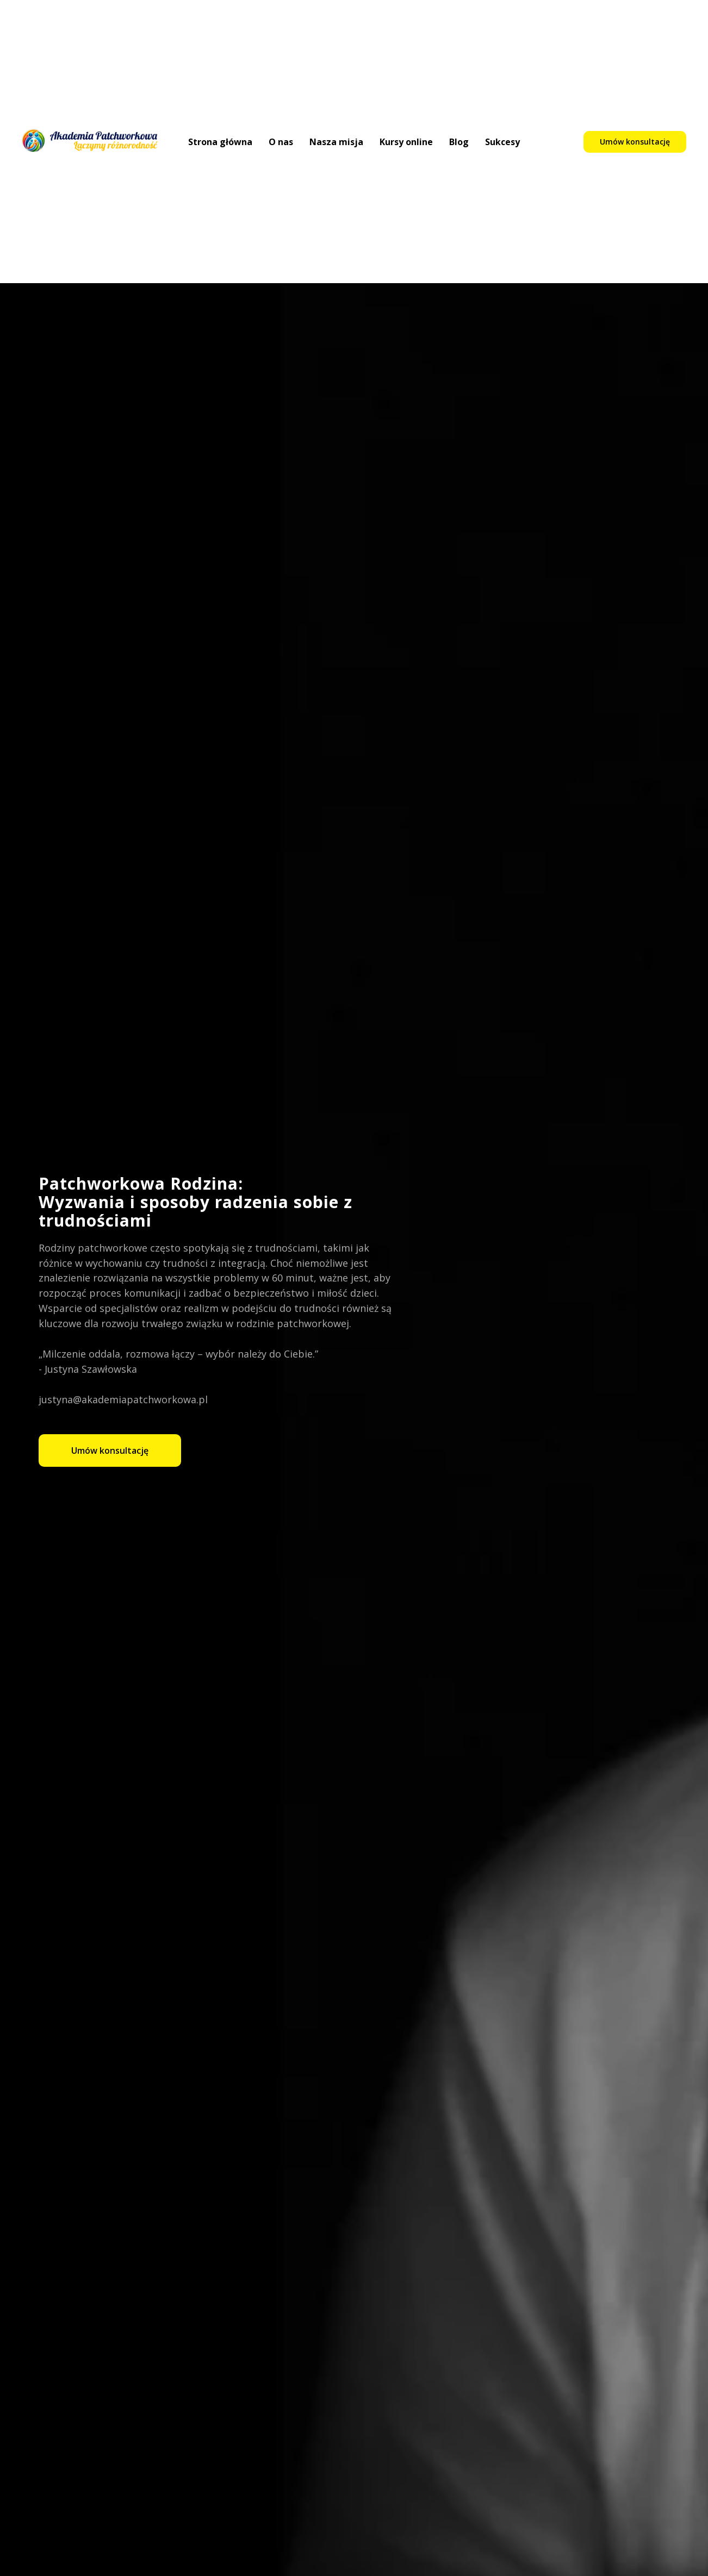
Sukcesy (502, 142)
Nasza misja (336, 142)
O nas (281, 142)
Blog (459, 142)
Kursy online (406, 142)
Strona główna (220, 142)
